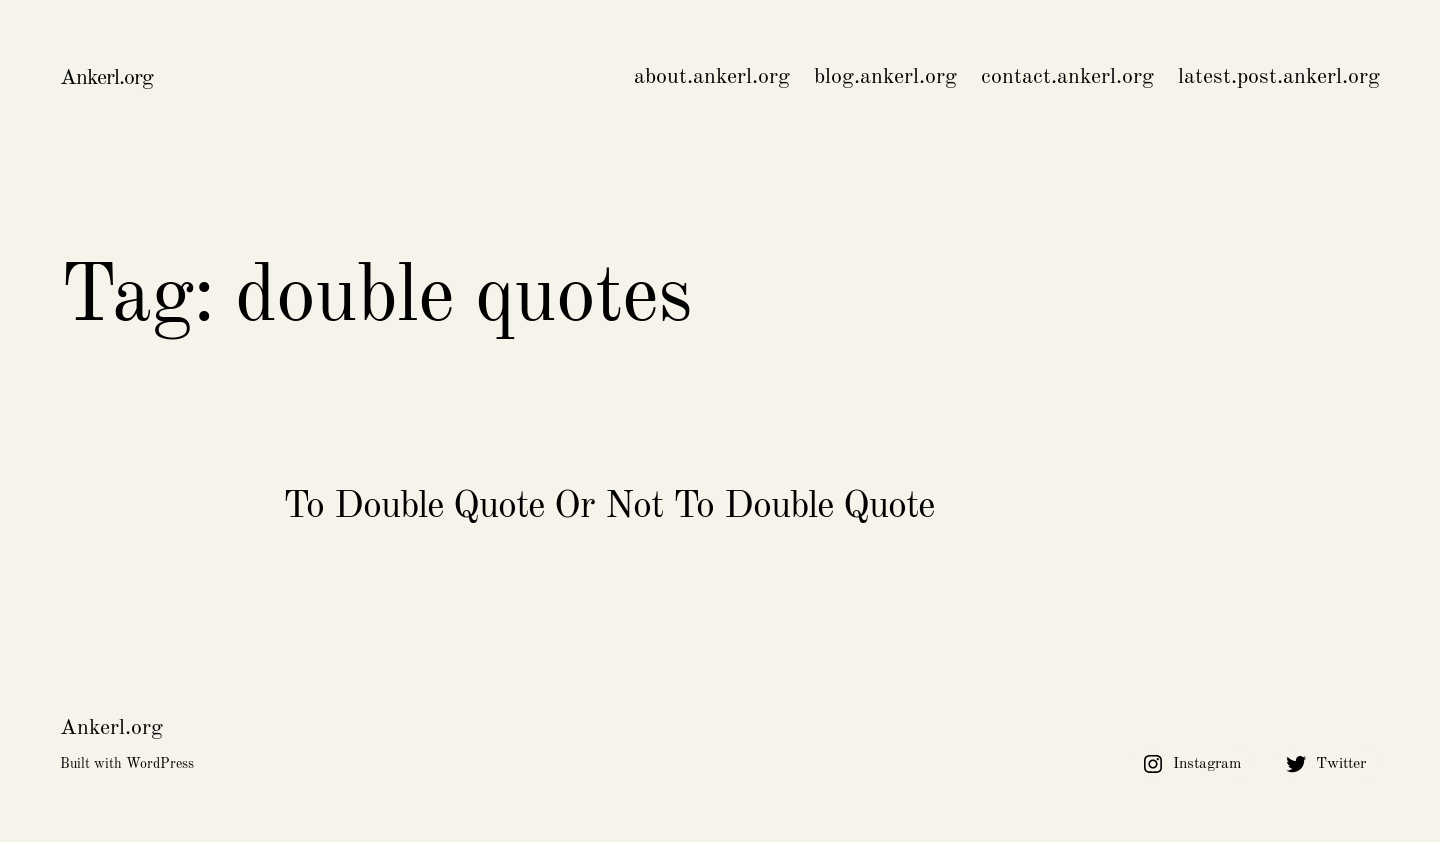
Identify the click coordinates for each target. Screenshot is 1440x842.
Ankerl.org (106, 78)
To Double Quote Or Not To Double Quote (608, 507)
